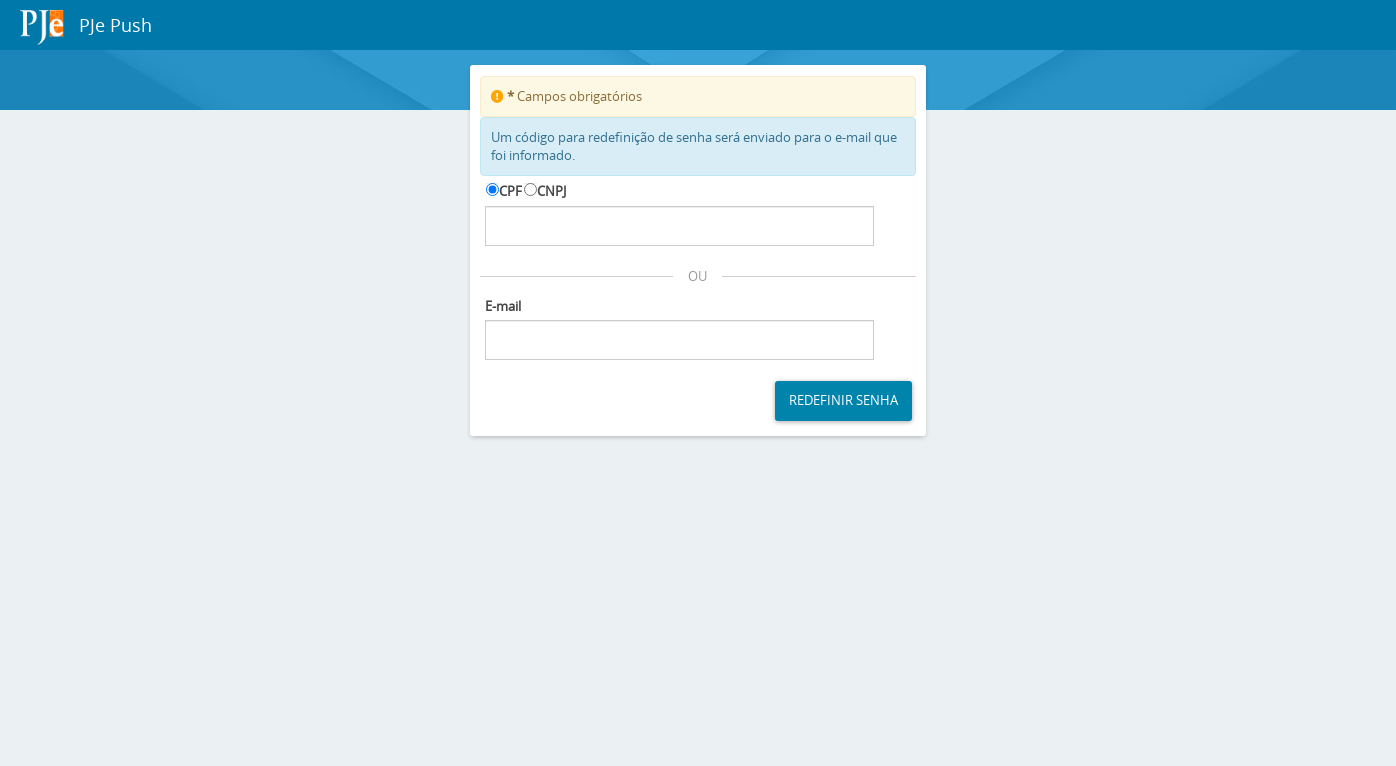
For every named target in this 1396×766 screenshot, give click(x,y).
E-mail (503, 306)
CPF (510, 191)
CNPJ (551, 191)
